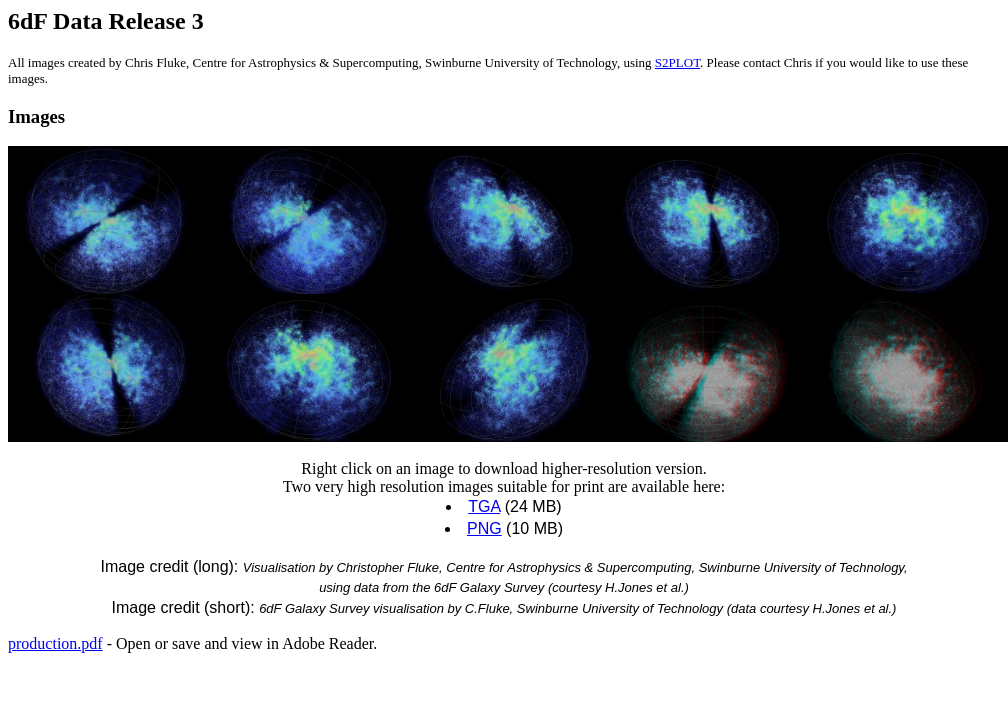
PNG (484, 528)
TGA (484, 506)
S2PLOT (677, 62)
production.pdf (55, 643)
